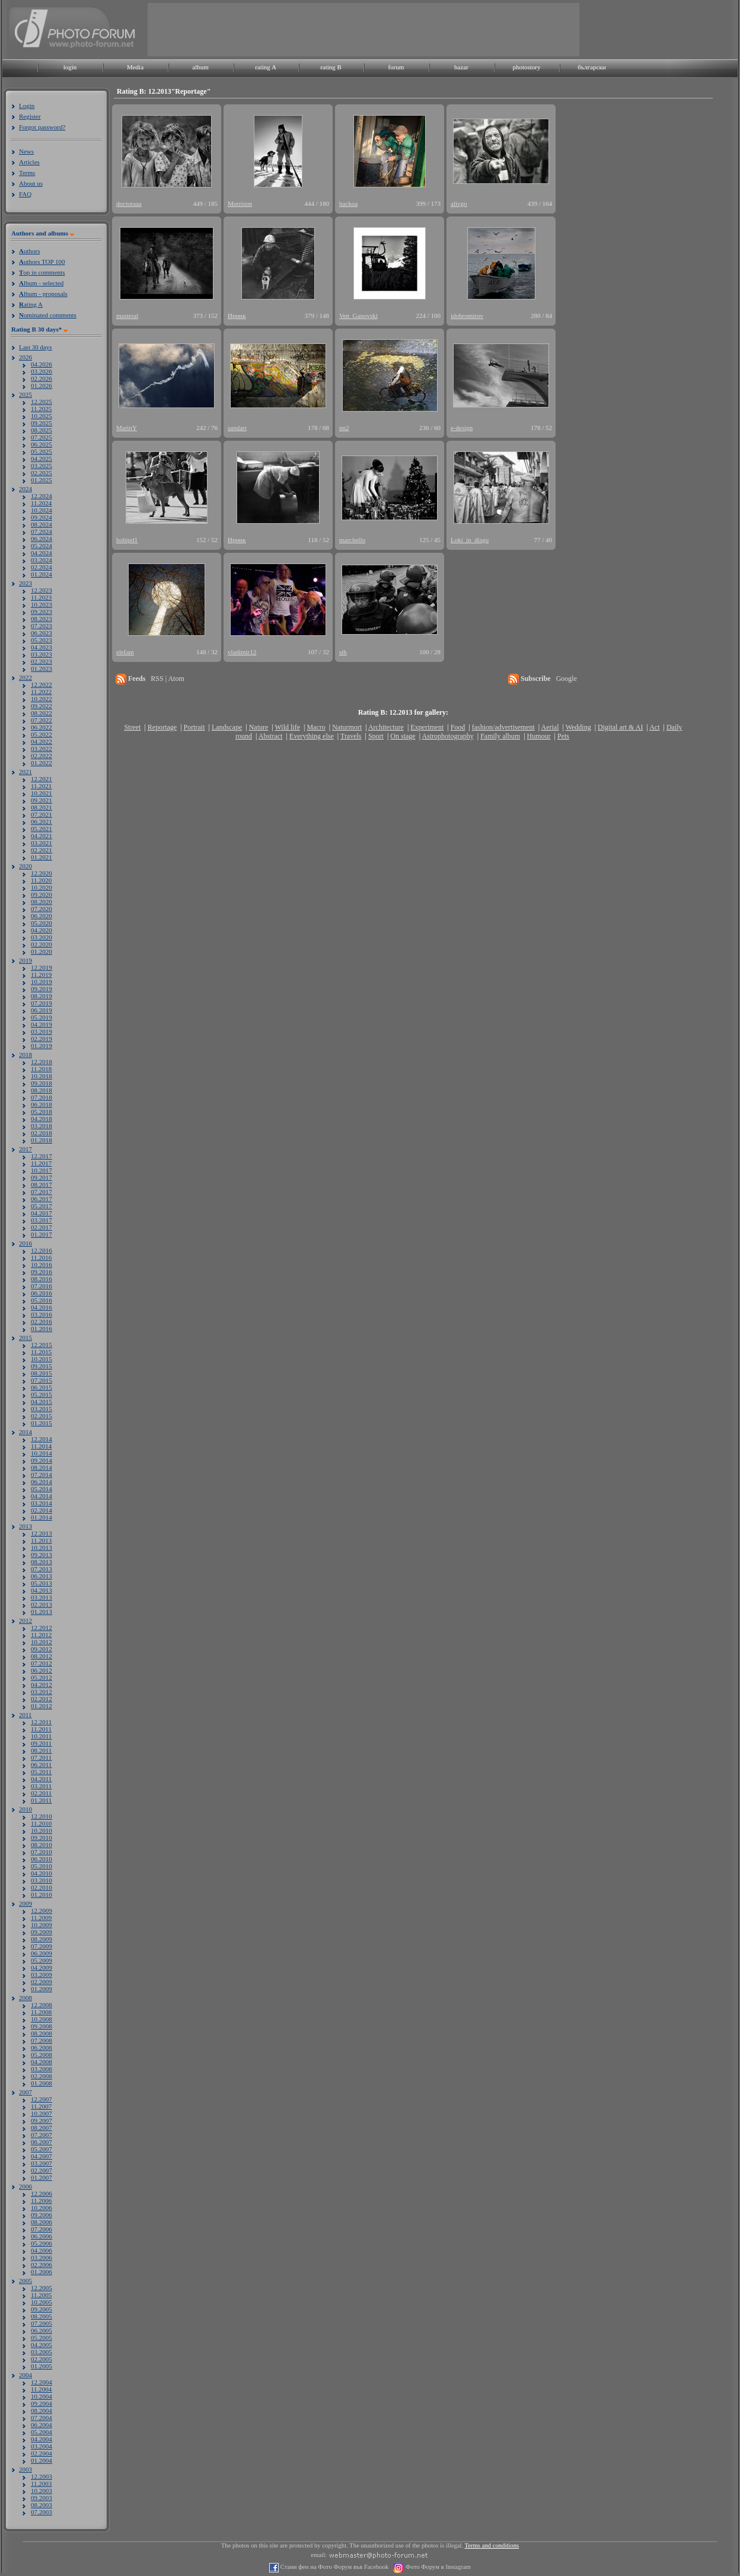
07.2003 (41, 2511)
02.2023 (41, 661)
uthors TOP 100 (42, 261)
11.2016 (41, 1257)
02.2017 (41, 1227)
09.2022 (41, 705)
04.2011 (41, 1778)
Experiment (427, 727)
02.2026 (41, 378)
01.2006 (41, 2271)
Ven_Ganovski (358, 315)
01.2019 (41, 1045)
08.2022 (41, 713)
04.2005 (41, 2344)
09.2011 (41, 1743)
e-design (462, 427)
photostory (526, 67)
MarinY (126, 427)
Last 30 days (35, 347)
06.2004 (41, 2424)
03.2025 (41, 465)
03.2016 (41, 1314)
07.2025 (41, 437)
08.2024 (41, 524)
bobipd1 (127, 539)
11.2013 (41, 1540)
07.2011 (41, 1757)
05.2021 (41, 828)
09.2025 (41, 422)
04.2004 (41, 2439)
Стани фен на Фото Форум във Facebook (333, 2567)
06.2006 (41, 2236)
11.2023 (41, 597)
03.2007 (41, 2163)
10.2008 (41, 2019)
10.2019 (41, 981)
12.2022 (41, 684)
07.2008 (41, 2040)
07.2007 (41, 2134)
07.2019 (41, 1003)
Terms (27, 172)
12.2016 (41, 1250)
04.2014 (41, 1495)
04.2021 (41, 835)
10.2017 (41, 1170)
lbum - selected (41, 282)
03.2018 (41, 1125)
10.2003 (41, 2490)
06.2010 (41, 1858)
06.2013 (41, 1576)
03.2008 (41, 2068)
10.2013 (41, 1547)
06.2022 (41, 727)
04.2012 (41, 1684)
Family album (500, 736)
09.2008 (41, 2026)
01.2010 (41, 1894)
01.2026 (41, 385)
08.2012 (41, 1656)
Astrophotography (447, 736)
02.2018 (41, 1132)
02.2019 (41, 1038)
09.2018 (41, 1083)
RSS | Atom (167, 678)
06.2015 (41, 1387)
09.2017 (41, 1177)
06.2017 (41, 1198)
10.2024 (41, 510)
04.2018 (41, 1118)
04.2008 (41, 2061)
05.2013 (41, 1583)
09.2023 (41, 611)
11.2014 (41, 1446)
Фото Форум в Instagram (437, 2567)
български (592, 67)
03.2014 (41, 1503)
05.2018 (41, 1111)
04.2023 (41, 647)
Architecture (386, 727)
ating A (31, 304)
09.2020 (41, 894)
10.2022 (41, 698)
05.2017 (41, 1205)
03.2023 (41, 654)
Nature (259, 727)
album (200, 67)
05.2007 (41, 2148)
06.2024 (41, 538)
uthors (29, 250)
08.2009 (41, 1939)
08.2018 (41, 1090)
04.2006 (41, 2250)
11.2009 (41, 1917)
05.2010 (41, 1866)
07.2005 (41, 2323)
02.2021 (41, 850)
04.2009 (41, 1967)
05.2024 (41, 545)
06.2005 (41, 2330)
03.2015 (41, 1408)
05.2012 (41, 1677)
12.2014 (41, 1439)
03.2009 (41, 1974)
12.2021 (41, 778)
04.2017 (41, 1213)
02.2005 (41, 2358)
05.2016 (41, 1300)
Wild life (288, 727)
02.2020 (41, 944)
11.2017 (41, 1163)
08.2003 (41, 2504)
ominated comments (47, 315)
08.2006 (41, 2221)
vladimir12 (242, 651)
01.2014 (41, 1517)
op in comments (42, 272)
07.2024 (41, 531)
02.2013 (41, 1604)
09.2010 (41, 1837)
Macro (316, 727)
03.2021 (41, 842)
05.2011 (41, 1771)
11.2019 (41, 974)
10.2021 (41, 793)
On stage (402, 736)
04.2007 (41, 2156)
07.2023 (41, 625)
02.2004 (41, 2453)
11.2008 (41, 2011)
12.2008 (41, 2004)
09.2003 (41, 2497)
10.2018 (41, 1076)
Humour (539, 736)
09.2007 (41, 2120)
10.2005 (41, 2302)
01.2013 (41, 1611)
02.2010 (41, 1887)
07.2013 (41, 1568)
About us (31, 183)
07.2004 (41, 2417)
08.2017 (41, 1184)
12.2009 (41, 1910)
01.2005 (41, 2366)
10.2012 (41, 1641)
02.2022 (41, 755)
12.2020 (41, 873)
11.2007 (41, 2106)
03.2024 (41, 559)
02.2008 (41, 2076)
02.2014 (41, 1510)
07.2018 (41, 1097)
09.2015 (41, 1366)
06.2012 (41, 1670)
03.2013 (41, 1597)
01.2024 (41, 574)
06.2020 (41, 915)
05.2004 (41, 2431)
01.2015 (41, 1422)
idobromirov (467, 315)
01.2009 (41, 1988)
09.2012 (41, 1648)
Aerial (550, 727)
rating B (331, 67)
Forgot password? (42, 126)
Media (135, 67)
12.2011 (41, 1721)
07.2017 (41, 1191)
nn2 (344, 427)
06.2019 (41, 1010)
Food (458, 727)
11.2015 (41, 1351)
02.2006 (41, 2264)
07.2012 (41, 1663)
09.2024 (41, 517)
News (26, 151)
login (70, 67)
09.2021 (41, 800)
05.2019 (41, 1017)
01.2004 (41, 2460)
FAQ (25, 194)
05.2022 (41, 734)
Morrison (240, 203)
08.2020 (41, 901)
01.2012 (41, 1705)
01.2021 (41, 857)
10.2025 (41, 415)
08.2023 (41, 618)
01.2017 (41, 1234)
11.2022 (41, 691)
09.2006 (41, 2214)
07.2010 (41, 1851)
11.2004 (41, 2389)
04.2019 (41, 1024)
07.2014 (41, 1474)
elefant (125, 651)
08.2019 (41, 995)
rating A (265, 67)
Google (566, 678)
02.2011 (41, 1793)
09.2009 (41, 1931)
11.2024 (41, 503)
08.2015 (41, 1373)
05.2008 (41, 2054)
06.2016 (41, 1293)
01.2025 (41, 479)
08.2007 (41, 2127)
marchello (352, 539)
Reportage (162, 727)
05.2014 (41, 1488)
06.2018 (41, 1104)
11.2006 (41, 2200)
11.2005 (41, 2294)
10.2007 (41, 2113)
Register (30, 116)
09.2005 (41, 2309)
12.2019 (41, 967)
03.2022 (41, 748)
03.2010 (41, 1880)
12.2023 (41, 590)
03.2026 (41, 371)
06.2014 (41, 1481)
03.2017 (41, 1220)
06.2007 (41, 2141)
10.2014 (41, 1453)
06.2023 (41, 632)
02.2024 (41, 567)
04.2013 (41, 1590)
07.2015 (41, 1380)
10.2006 (41, 2207)
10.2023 (41, 604)
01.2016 (41, 1328)
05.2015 (41, 1394)
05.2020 (41, 922)
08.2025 (41, 430)
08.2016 (41, 1278)
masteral (127, 315)
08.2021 (41, 807)
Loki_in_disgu (470, 539)
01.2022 (41, 762)
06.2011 (41, 1764)
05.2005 (41, 2337)
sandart (237, 427)
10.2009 (41, 1924)
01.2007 (41, 2177)
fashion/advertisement (503, 727)
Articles (29, 161)
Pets (563, 736)
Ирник (237, 315)
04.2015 (41, 1401)
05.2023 (41, 640)
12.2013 (41, 1533)
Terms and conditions (492, 2545)
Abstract (271, 736)
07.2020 (41, 908)
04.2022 (41, 741)
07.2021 (41, 814)
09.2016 (41, 1271)
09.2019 (41, 988)
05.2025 (41, 451)
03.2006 (41, 2257)
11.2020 (41, 880)
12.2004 (41, 2382)
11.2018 (41, 1068)
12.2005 (41, 2287)
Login (26, 105)
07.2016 (41, 1285)
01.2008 (41, 2083)
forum (396, 67)
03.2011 (41, 1785)
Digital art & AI (620, 727)
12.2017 (41, 1156)
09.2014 (41, 1460)
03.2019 (41, 1031)
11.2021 (41, 785)
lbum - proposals (43, 293)
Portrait (194, 727)
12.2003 (41, 2476)
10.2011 (41, 1736)
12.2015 (41, 1344)
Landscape (227, 727)
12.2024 (41, 495)
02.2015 (41, 1415)
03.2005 (41, 2351)
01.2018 (41, 1140)
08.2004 (41, 2410)
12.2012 (41, 1627)
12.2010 (41, 1816)
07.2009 (41, 1946)
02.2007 (41, 2170)
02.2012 (41, 1698)
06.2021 (41, 821)
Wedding (578, 727)
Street (132, 727)
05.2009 (41, 1960)
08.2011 (41, 1750)
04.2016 (41, 1307)
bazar (461, 67)
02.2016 (41, 1321)
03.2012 (41, 1691)
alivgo (459, 203)
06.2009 (41, 1953)
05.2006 (41, 2243)
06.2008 (41, 2047)
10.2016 (41, 1264)
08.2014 (41, 1467)
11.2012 (41, 1634)
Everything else (311, 736)
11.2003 (41, 2483)
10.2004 (41, 2396)
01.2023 (41, 668)
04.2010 (41, 1873)
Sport (376, 736)
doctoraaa (129, 203)
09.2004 (41, 2403)
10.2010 (41, 1830)
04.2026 (41, 364)
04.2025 (41, 458)
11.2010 (41, 1823)
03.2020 (41, 937)
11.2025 (41, 408)
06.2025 (41, 444)
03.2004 (41, 2446)
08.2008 (41, 2033)
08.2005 (41, 2316)
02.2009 (41, 1981)
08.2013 (41, 1561)
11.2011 (41, 1729)
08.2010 (41, 1844)
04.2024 (41, 552)
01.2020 (41, 951)
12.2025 (41, 401)
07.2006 (41, 2229)
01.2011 (41, 1800)
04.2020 (41, 930)
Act (654, 727)
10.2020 (41, 887)
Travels (351, 736)
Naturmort (347, 727)
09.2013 (41, 1554)
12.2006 (41, 2193)
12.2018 (41, 1061)
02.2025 (41, 472)
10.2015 (41, 1358)
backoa (348, 203)
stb (343, 651)
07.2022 (41, 720)
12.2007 (41, 2099)
